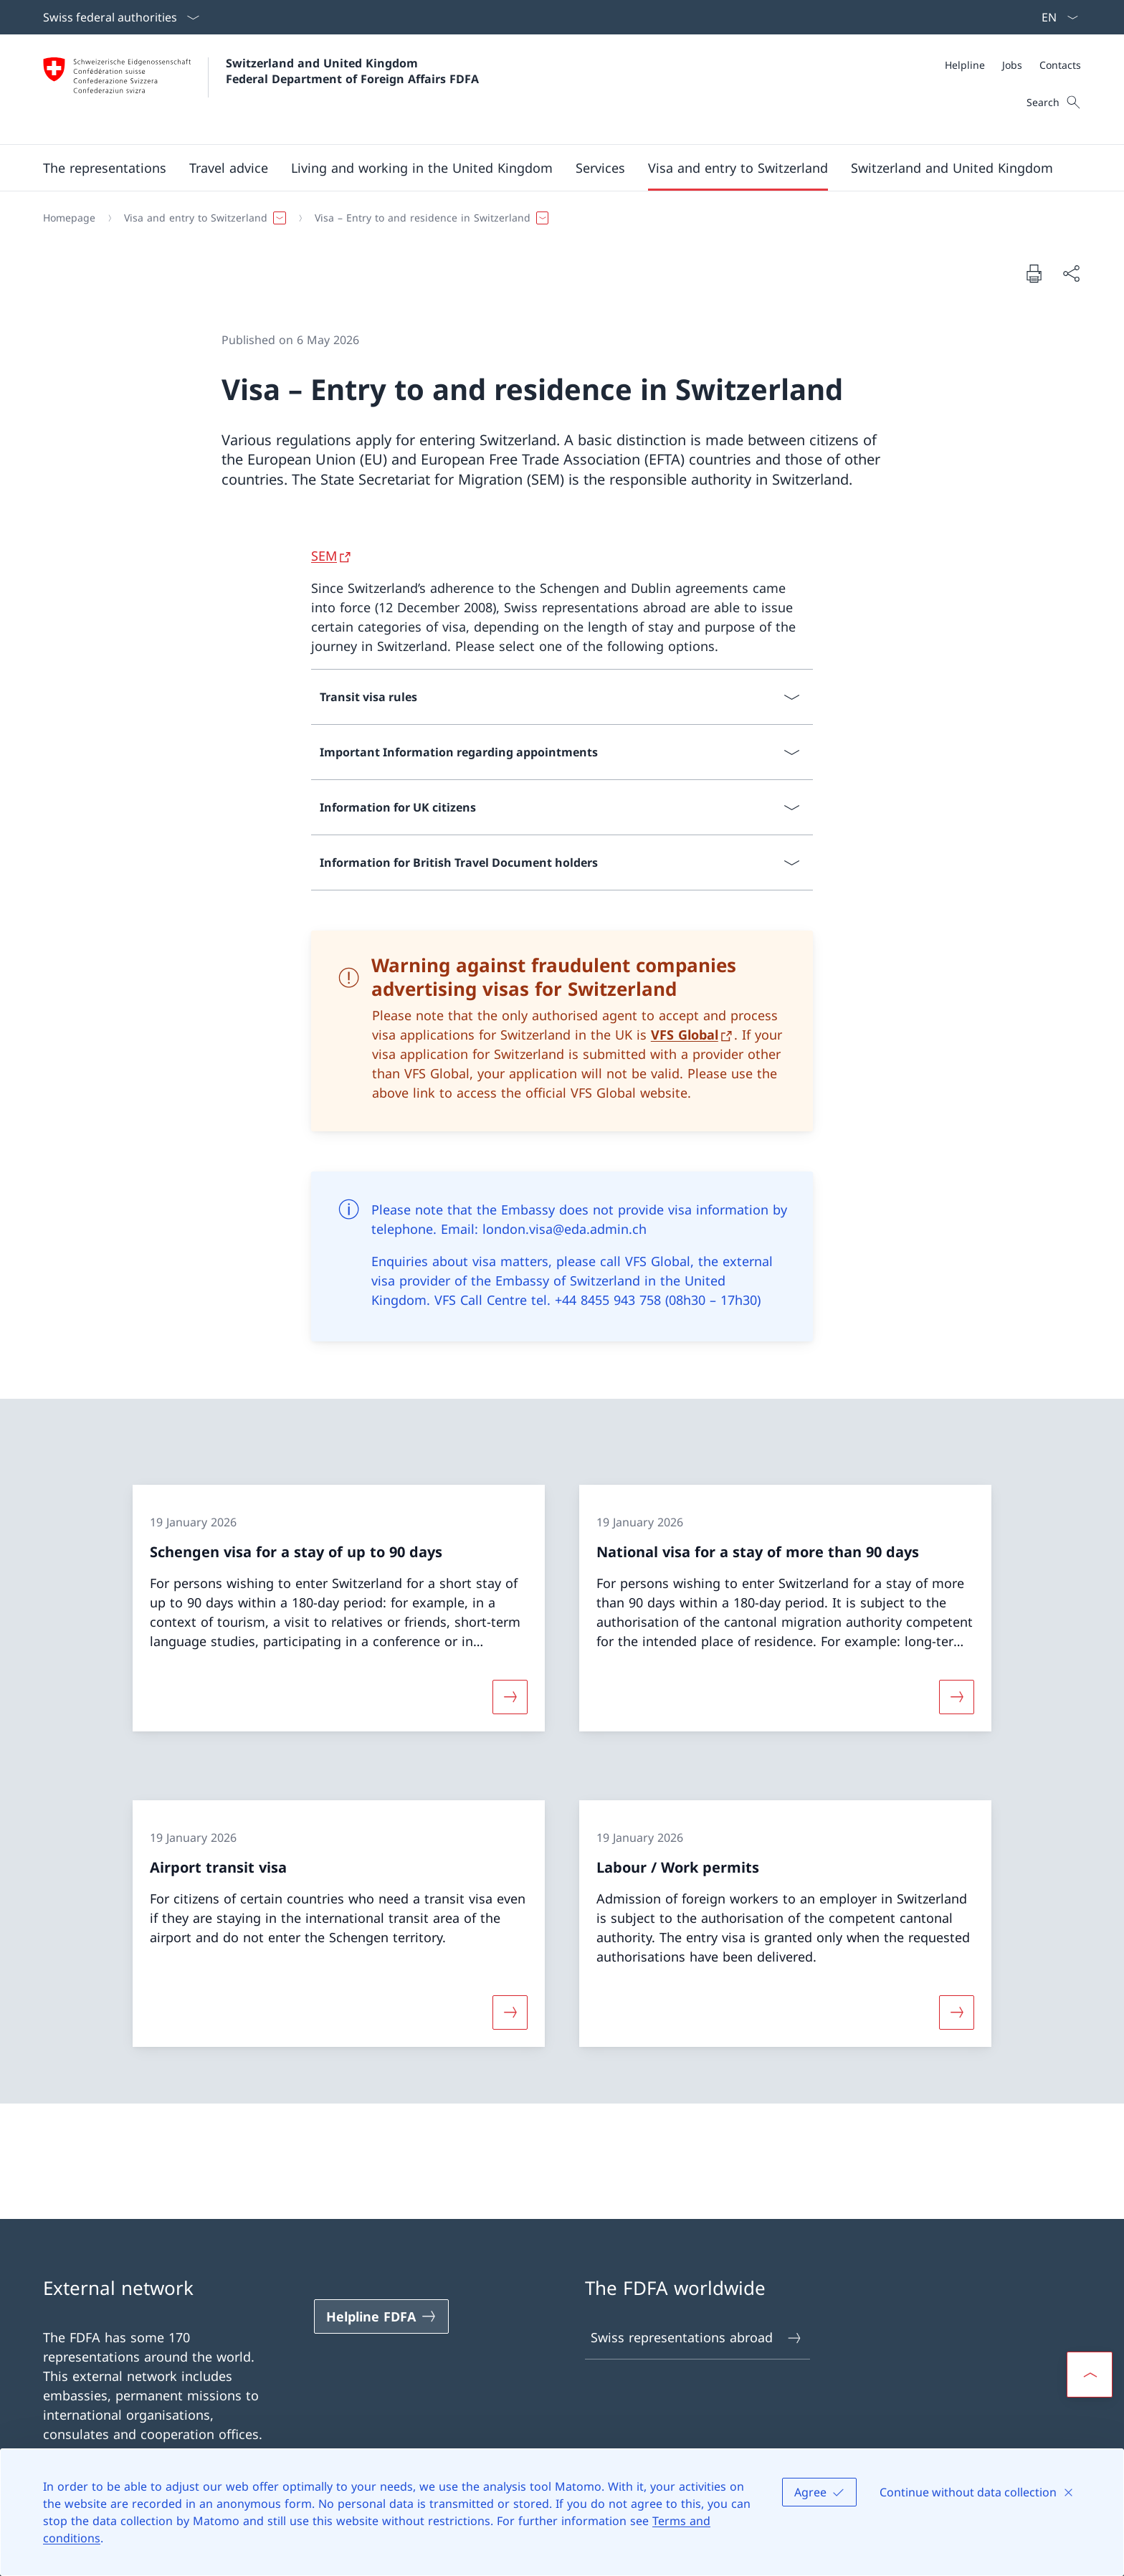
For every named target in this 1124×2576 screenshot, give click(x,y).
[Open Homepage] (261, 89)
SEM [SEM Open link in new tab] (324, 555)
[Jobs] (1012, 64)
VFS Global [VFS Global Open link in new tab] (684, 1034)
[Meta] (1013, 64)
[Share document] (1071, 273)
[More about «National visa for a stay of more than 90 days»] (957, 1697)
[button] (105, 168)
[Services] (600, 168)
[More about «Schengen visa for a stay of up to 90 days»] (510, 1697)
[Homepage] (69, 218)
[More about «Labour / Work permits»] (957, 2012)
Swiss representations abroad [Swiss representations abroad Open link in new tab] (697, 2338)
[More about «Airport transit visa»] (510, 2012)
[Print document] (1033, 273)
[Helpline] (965, 64)
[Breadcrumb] (556, 218)
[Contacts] (1060, 64)
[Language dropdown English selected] (1055, 17)
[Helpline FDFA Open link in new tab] (381, 2316)
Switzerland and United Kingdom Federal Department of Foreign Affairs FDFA (352, 71)
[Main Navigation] (551, 168)
